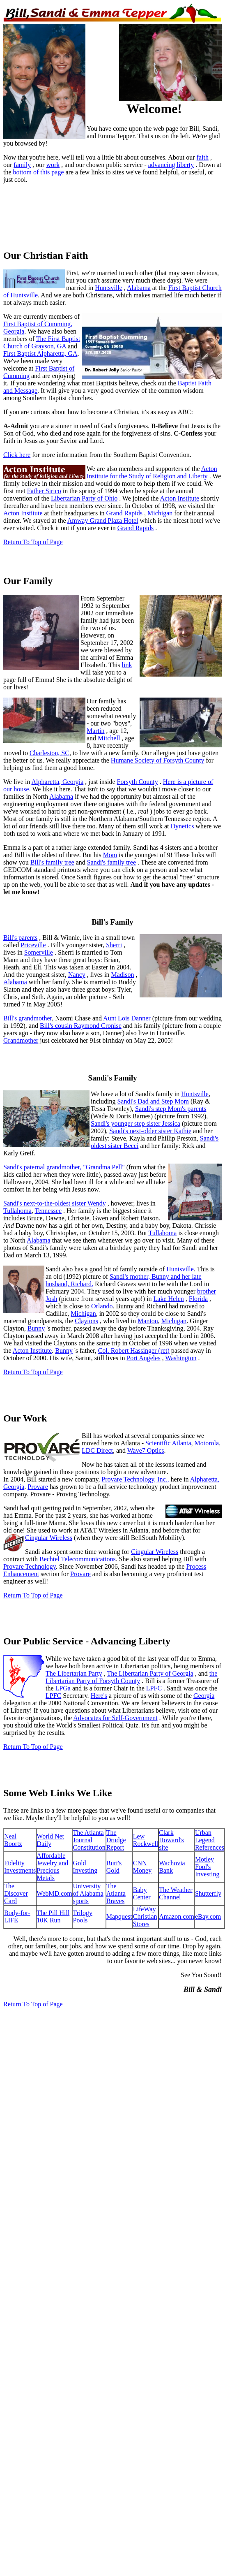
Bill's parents (20, 937)
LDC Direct (97, 1450)
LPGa (63, 1688)
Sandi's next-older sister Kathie (150, 1130)
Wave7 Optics (145, 1450)
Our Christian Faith (45, 255)
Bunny (36, 1328)
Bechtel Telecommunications (77, 1559)
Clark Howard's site (171, 1840)
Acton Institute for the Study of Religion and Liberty (152, 472)
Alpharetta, (46, 781)
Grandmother (20, 1040)
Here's (99, 1695)
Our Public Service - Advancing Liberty (86, 1641)
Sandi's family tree (111, 862)
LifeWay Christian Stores (145, 1916)
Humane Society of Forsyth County (157, 760)
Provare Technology (29, 1566)
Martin (96, 730)
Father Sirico (44, 490)
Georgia (72, 781)
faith (203, 157)
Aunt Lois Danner (127, 1018)
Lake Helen (169, 1298)
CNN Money (142, 1867)
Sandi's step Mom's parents (170, 1108)
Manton (148, 1320)
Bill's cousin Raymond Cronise (81, 1025)
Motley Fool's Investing (207, 1867)
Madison (122, 974)
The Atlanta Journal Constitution (89, 1840)
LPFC (154, 1688)
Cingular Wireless (48, 1537)
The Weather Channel (175, 1893)
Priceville (33, 944)
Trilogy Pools (82, 1916)
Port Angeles (143, 1357)
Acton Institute (179, 498)
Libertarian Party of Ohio (84, 498)
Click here (16, 454)
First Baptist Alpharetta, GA (40, 353)
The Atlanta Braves (116, 1893)
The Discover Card (16, 1893)
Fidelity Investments (20, 1867)
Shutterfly (208, 1893)
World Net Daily (50, 1840)
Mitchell (109, 738)
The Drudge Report (116, 1840)
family (22, 164)
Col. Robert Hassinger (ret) (134, 1350)
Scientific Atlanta (168, 1443)
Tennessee (48, 1210)
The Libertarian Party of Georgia (150, 1673)
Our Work (25, 1418)
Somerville (38, 952)
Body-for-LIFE (17, 1916)
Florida (198, 1298)
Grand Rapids (124, 513)
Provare (38, 1486)
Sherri (114, 944)
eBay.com (208, 1916)
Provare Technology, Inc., (135, 1479)
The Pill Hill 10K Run (53, 1916)
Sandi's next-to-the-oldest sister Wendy (54, 1203)
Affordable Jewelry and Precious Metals (52, 1866)
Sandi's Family (112, 1078)
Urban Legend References (209, 1840)
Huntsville (108, 287)
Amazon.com (176, 1916)
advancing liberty (171, 164)
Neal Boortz (13, 1840)
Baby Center (142, 1893)
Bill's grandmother (27, 1018)
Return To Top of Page (33, 541)
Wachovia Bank (172, 1867)
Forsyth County (137, 781)
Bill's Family (112, 922)
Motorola (207, 1443)
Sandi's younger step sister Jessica (135, 1123)
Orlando (101, 1306)
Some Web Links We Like (57, 1793)
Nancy (76, 974)
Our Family (28, 580)
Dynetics (182, 826)
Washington (180, 1357)
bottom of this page (38, 172)
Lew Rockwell (145, 1840)
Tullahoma (17, 1210)
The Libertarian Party (74, 1673)
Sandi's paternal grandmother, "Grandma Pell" (64, 1167)
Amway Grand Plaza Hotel (102, 520)
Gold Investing (85, 1867)
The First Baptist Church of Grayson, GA (41, 342)
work (53, 164)
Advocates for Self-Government (115, 1717)
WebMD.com (54, 1893)
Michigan (159, 513)
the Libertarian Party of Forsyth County (131, 1677)
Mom (110, 854)
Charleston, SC (49, 752)
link (127, 664)
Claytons (86, 1320)
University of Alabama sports (88, 1893)
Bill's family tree (52, 862)
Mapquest (119, 1916)
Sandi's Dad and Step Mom (152, 1101)
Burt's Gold (114, 1867)
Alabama (139, 287)
